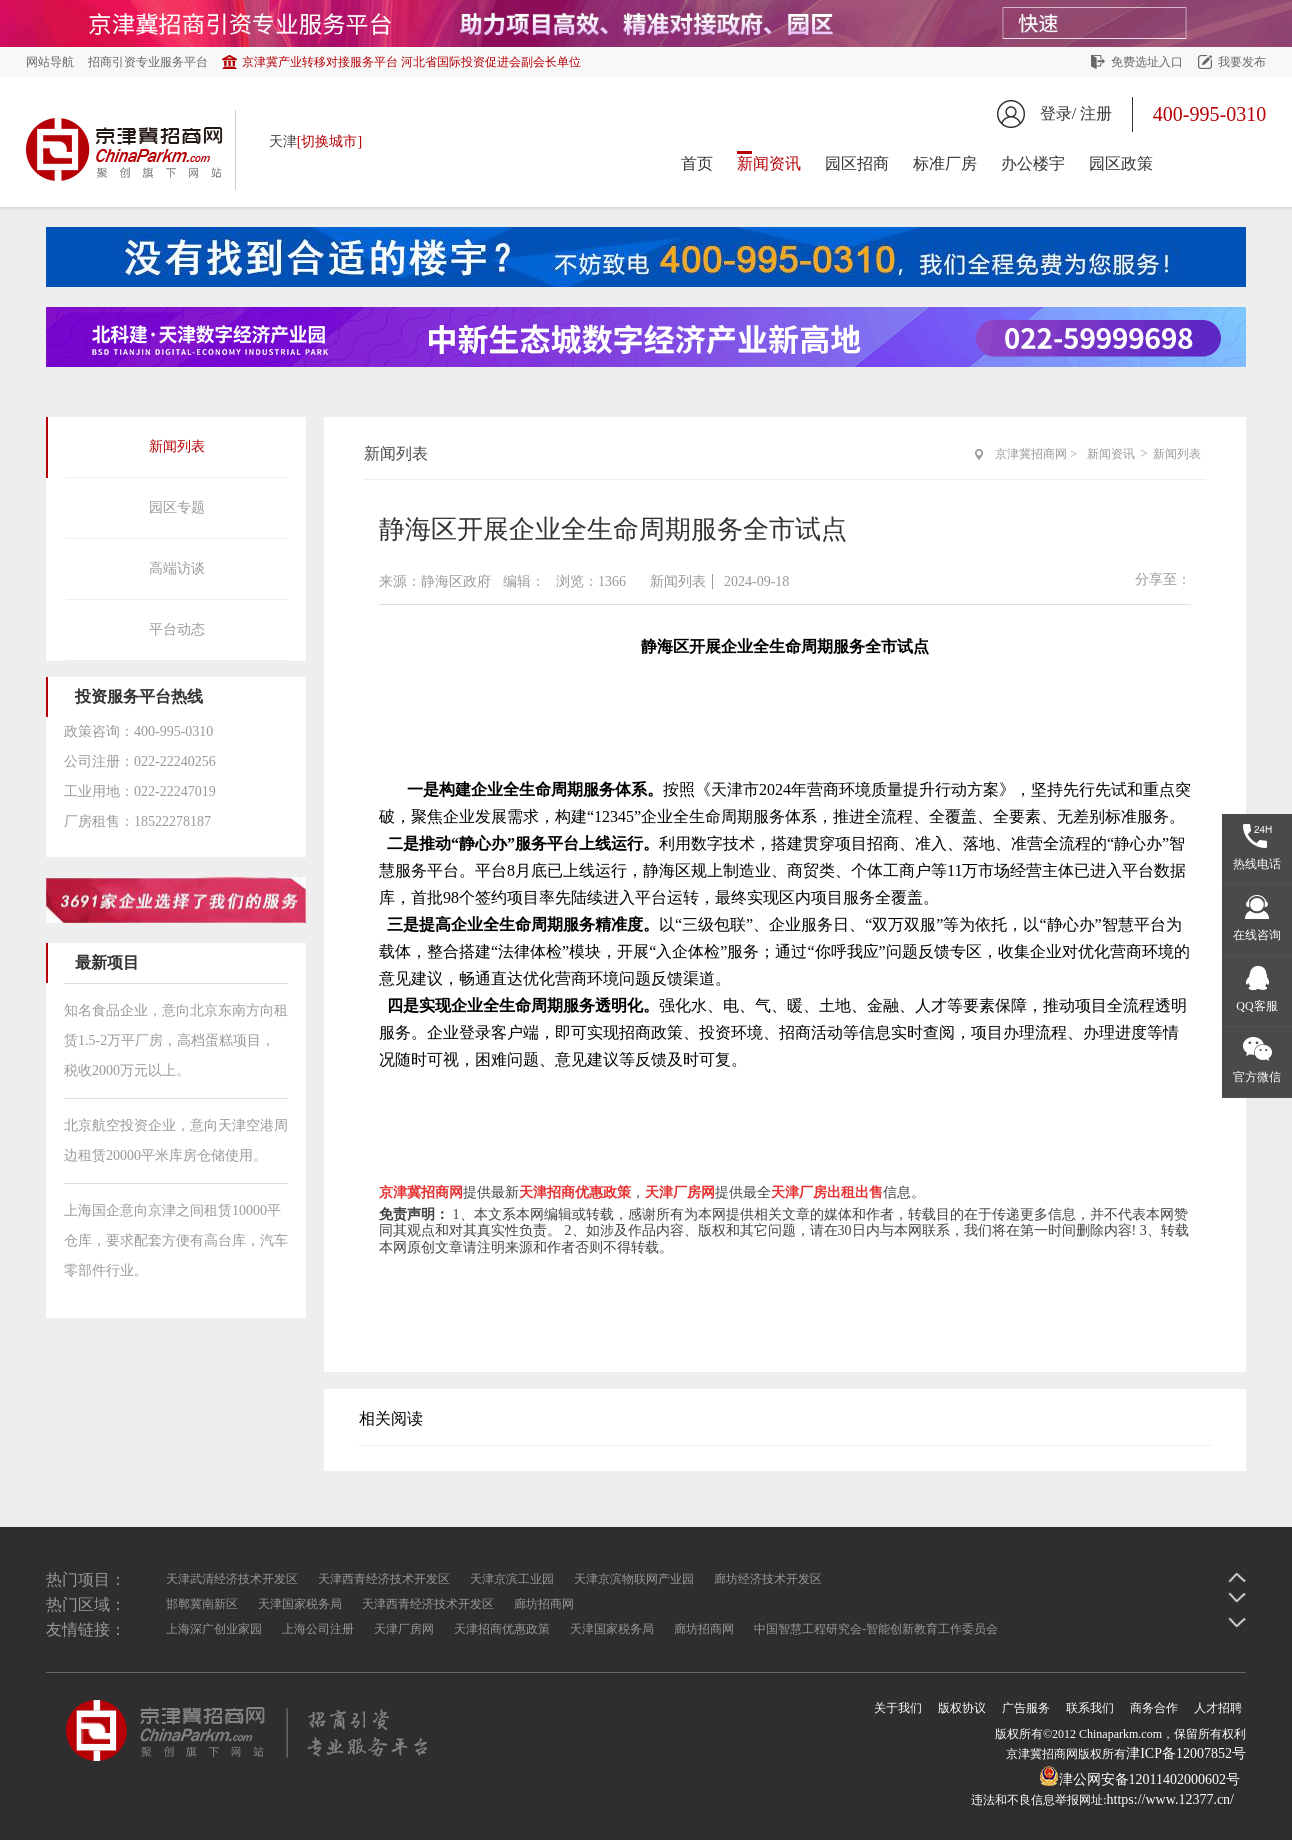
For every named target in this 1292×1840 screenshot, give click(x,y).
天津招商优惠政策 (502, 1629)
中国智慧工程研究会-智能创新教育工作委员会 (876, 1629)
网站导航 (50, 62)
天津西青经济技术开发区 (384, 1579)
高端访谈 (177, 568)
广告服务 (1026, 1708)
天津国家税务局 (300, 1604)
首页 (697, 163)
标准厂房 (945, 163)
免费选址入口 (1147, 62)
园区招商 (857, 163)
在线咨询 (1257, 935)
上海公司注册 (318, 1629)
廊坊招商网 (544, 1604)
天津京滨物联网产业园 (634, 1579)
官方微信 (1257, 1077)
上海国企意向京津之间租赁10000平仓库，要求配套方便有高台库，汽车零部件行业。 (176, 1240)
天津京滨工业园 (512, 1579)
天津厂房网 (404, 1629)
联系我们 (1090, 1708)
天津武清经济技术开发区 (232, 1579)
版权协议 (962, 1708)
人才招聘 (1218, 1708)
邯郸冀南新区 (202, 1604)
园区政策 (1121, 163)
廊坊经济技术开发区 (768, 1579)
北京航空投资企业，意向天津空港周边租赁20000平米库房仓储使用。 (176, 1140)
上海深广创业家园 (214, 1629)
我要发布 (1242, 62)
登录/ (1058, 113)
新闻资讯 (769, 163)
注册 (1096, 113)
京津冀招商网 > (1036, 454)
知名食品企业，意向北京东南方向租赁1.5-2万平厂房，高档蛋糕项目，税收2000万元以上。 (176, 1040)
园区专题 (177, 507)
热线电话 (1257, 864)
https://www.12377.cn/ (1170, 1799)
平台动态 (177, 629)
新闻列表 (177, 446)
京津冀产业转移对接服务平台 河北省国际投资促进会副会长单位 (411, 62)
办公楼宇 (1033, 163)
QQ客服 (1256, 1006)
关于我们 (898, 1708)
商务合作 (1154, 1708)
